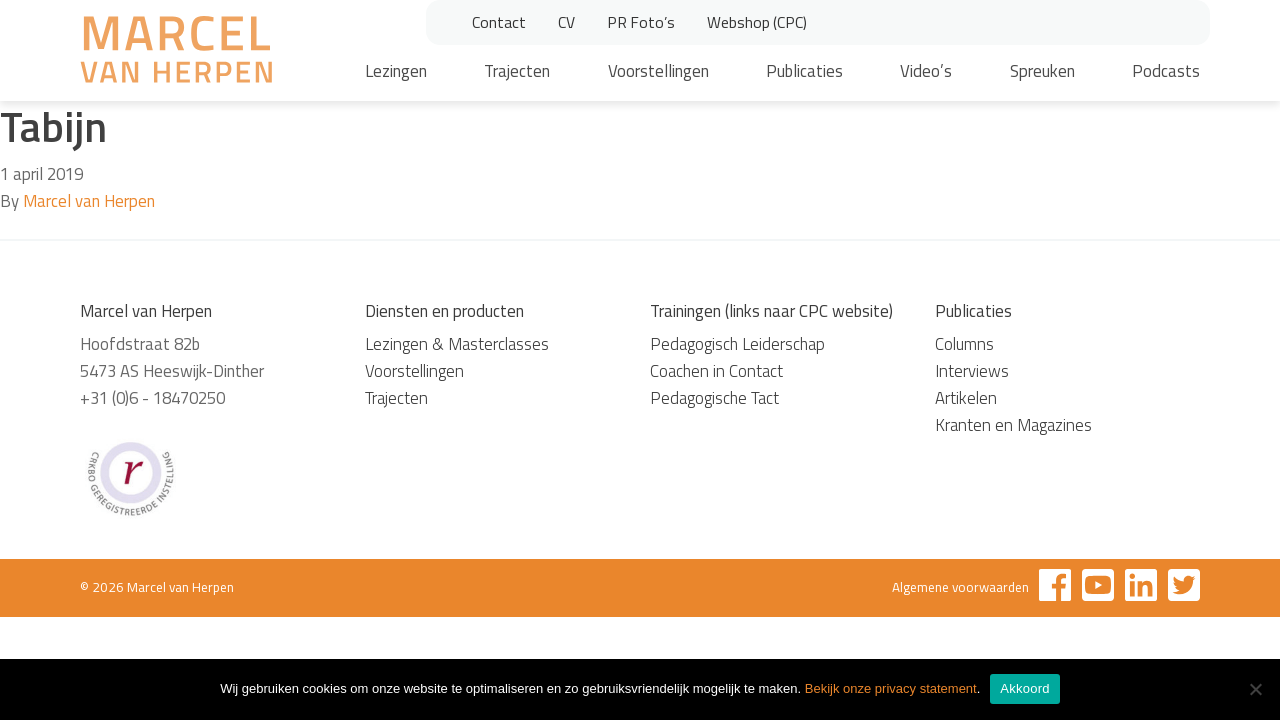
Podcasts (1166, 71)
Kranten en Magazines (1013, 425)
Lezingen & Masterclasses (457, 344)
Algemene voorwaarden (960, 587)
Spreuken (1042, 71)
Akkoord (1024, 688)
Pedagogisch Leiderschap (737, 344)
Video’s (926, 71)
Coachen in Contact (716, 371)
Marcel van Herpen (89, 201)
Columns (964, 344)
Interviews (972, 371)
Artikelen (966, 398)
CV (566, 22)
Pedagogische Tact (714, 398)
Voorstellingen (658, 71)
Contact (499, 22)
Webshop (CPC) (757, 22)
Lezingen (396, 71)
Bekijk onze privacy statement (891, 688)
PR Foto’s (641, 22)
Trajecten (517, 71)
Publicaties (804, 71)
